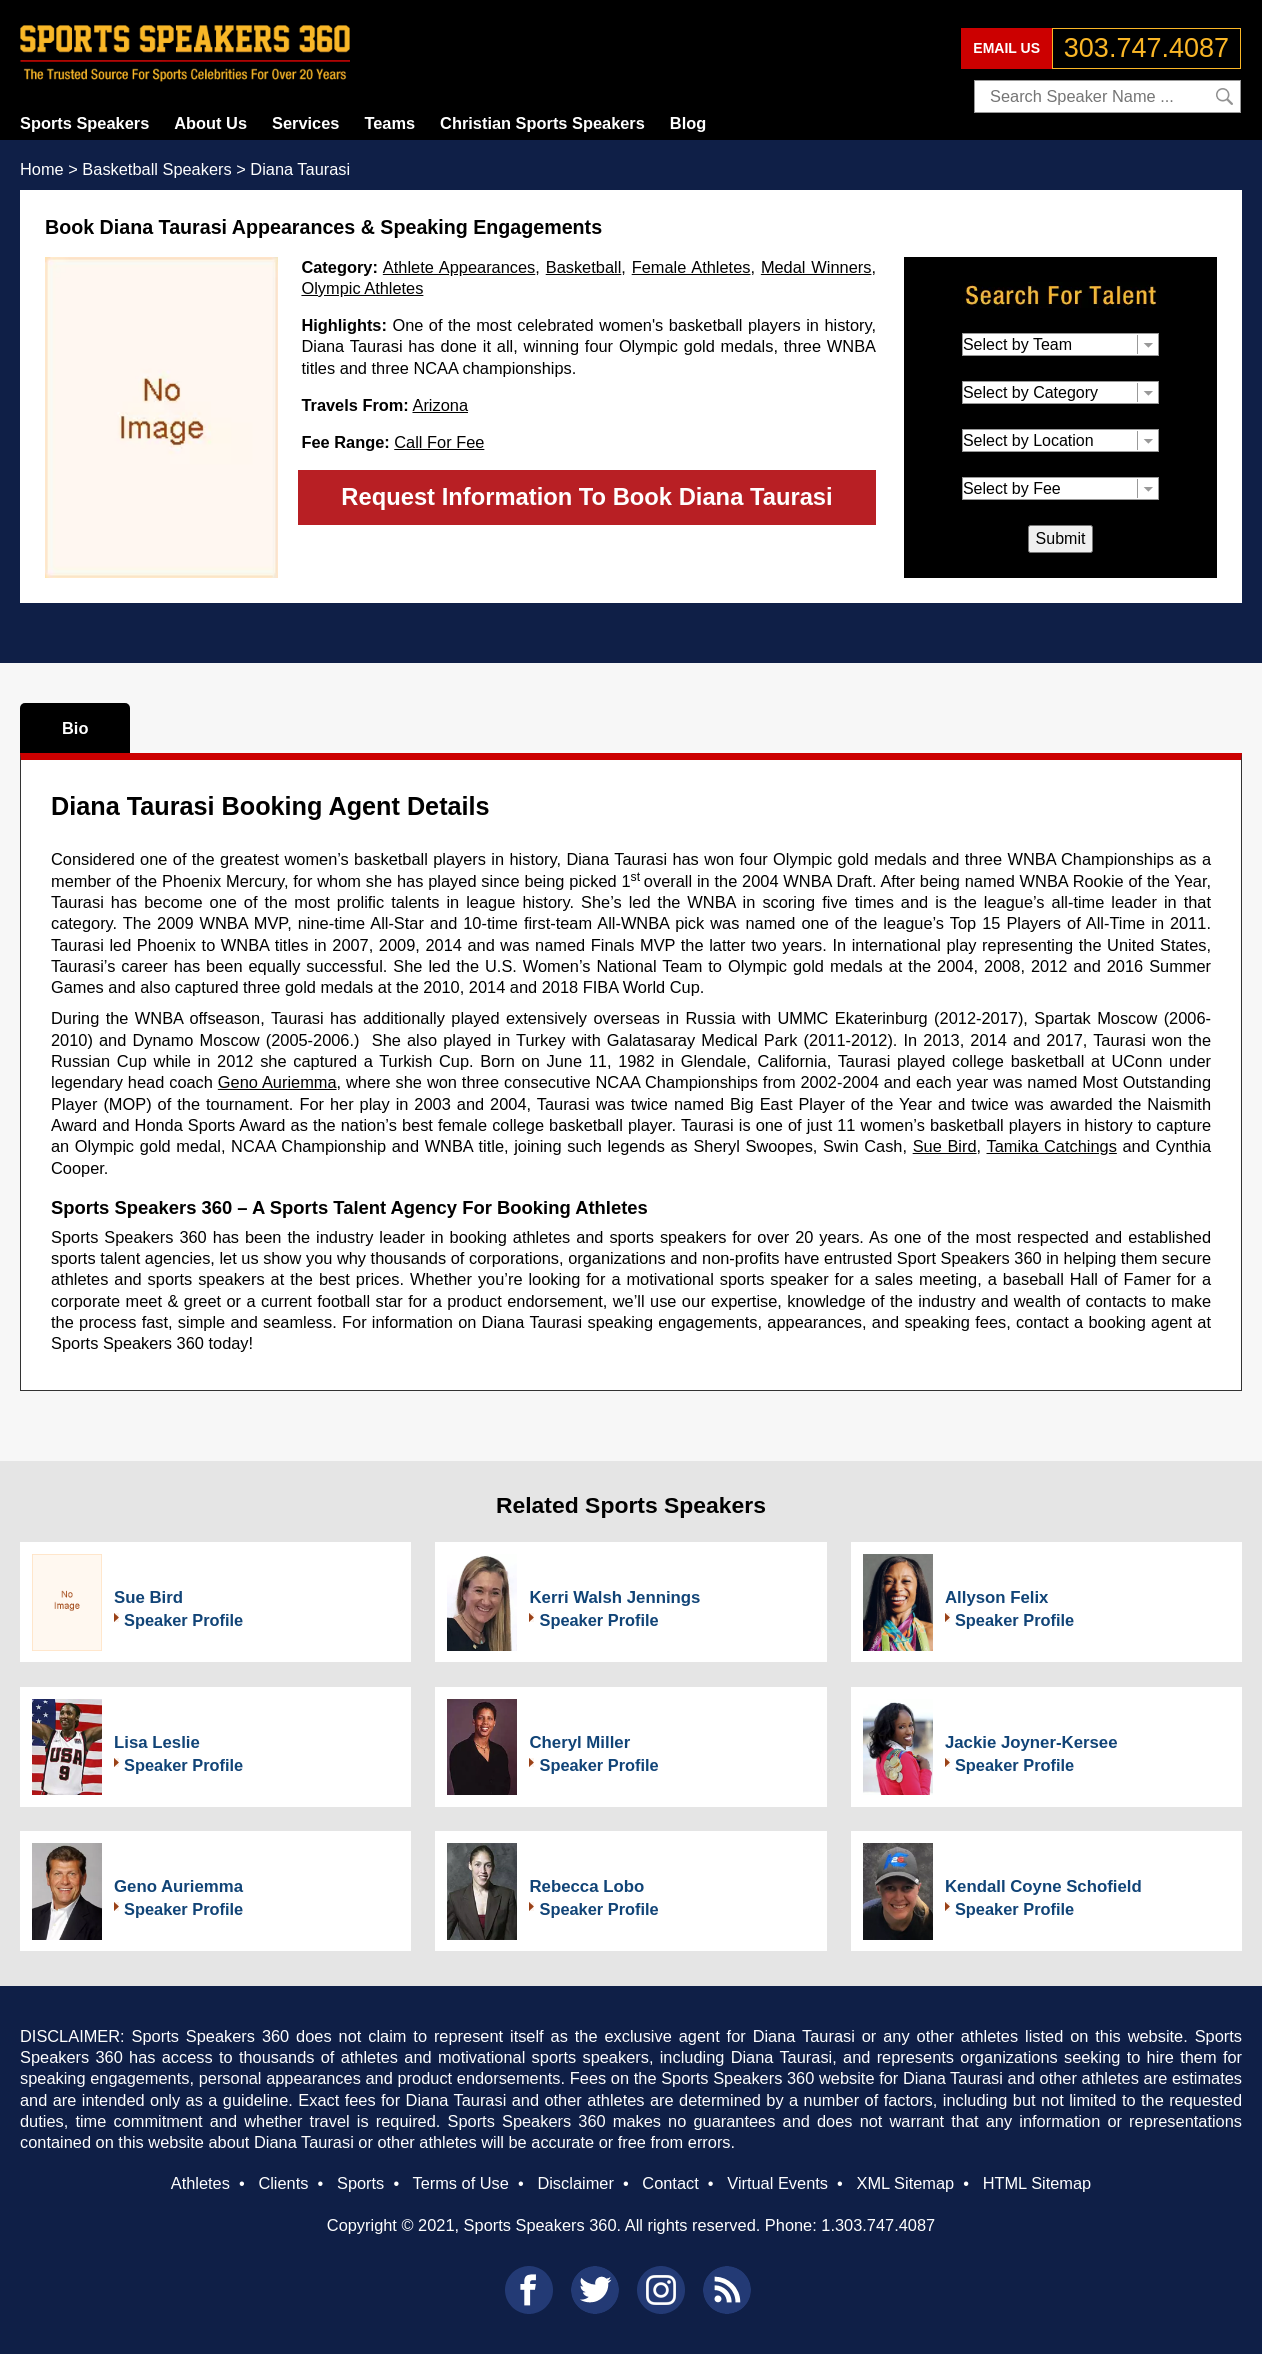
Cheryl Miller (579, 1742)
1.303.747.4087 (878, 2225)
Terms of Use (460, 2183)
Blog (688, 123)
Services (305, 123)
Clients (283, 2183)
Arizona (440, 405)
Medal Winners (816, 267)
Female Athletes (691, 267)
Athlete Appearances (459, 267)
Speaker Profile (183, 1620)
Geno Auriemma (277, 1082)
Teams (389, 123)
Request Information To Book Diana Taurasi (586, 496)
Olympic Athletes (362, 288)
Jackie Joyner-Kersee (1031, 1742)
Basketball (584, 267)
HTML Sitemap (1037, 2183)
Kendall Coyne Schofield (1043, 1886)
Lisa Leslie (157, 1742)
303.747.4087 (1146, 48)
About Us (210, 123)
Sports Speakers (84, 123)
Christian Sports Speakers (542, 123)
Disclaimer (575, 2183)
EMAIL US (1006, 48)
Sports (360, 2183)
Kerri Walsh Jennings (614, 1597)
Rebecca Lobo (586, 1886)
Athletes (200, 2183)
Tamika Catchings (1052, 1146)
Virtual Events (777, 2183)
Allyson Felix (997, 1597)
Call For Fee (439, 442)
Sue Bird (945, 1146)
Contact (670, 2183)
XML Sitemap (905, 2183)
